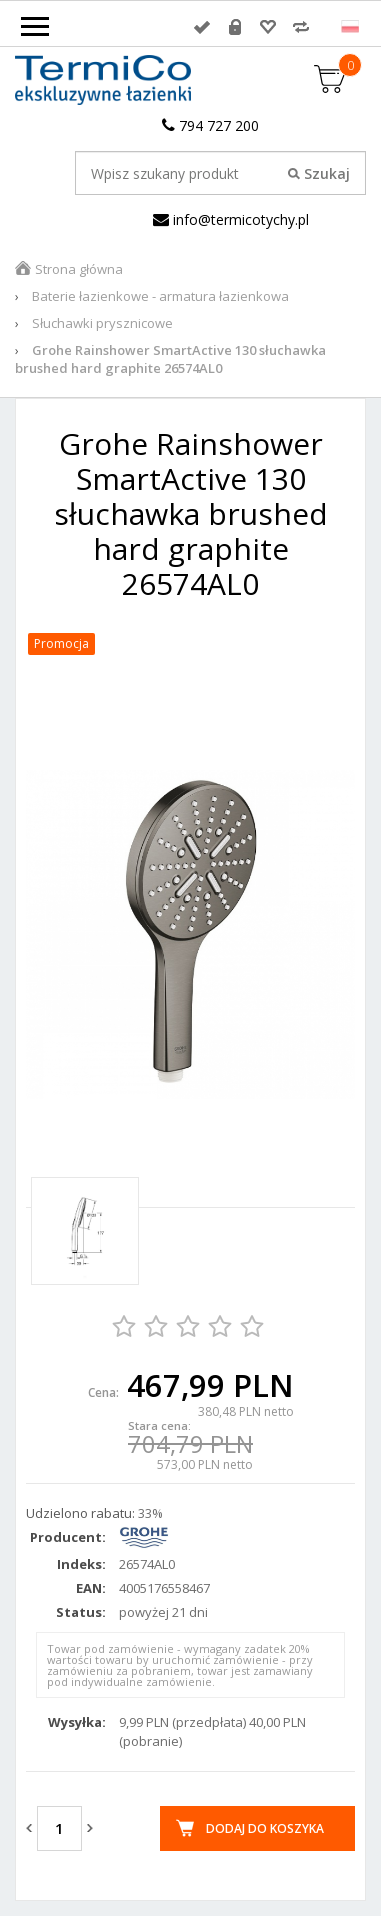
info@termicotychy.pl (231, 219)
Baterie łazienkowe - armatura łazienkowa (160, 296)
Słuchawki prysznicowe (102, 323)
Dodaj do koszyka (265, 1828)
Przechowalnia (268, 27)
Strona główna (79, 269)
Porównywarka (301, 27)
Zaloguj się (202, 27)
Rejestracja (235, 27)
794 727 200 (210, 125)
